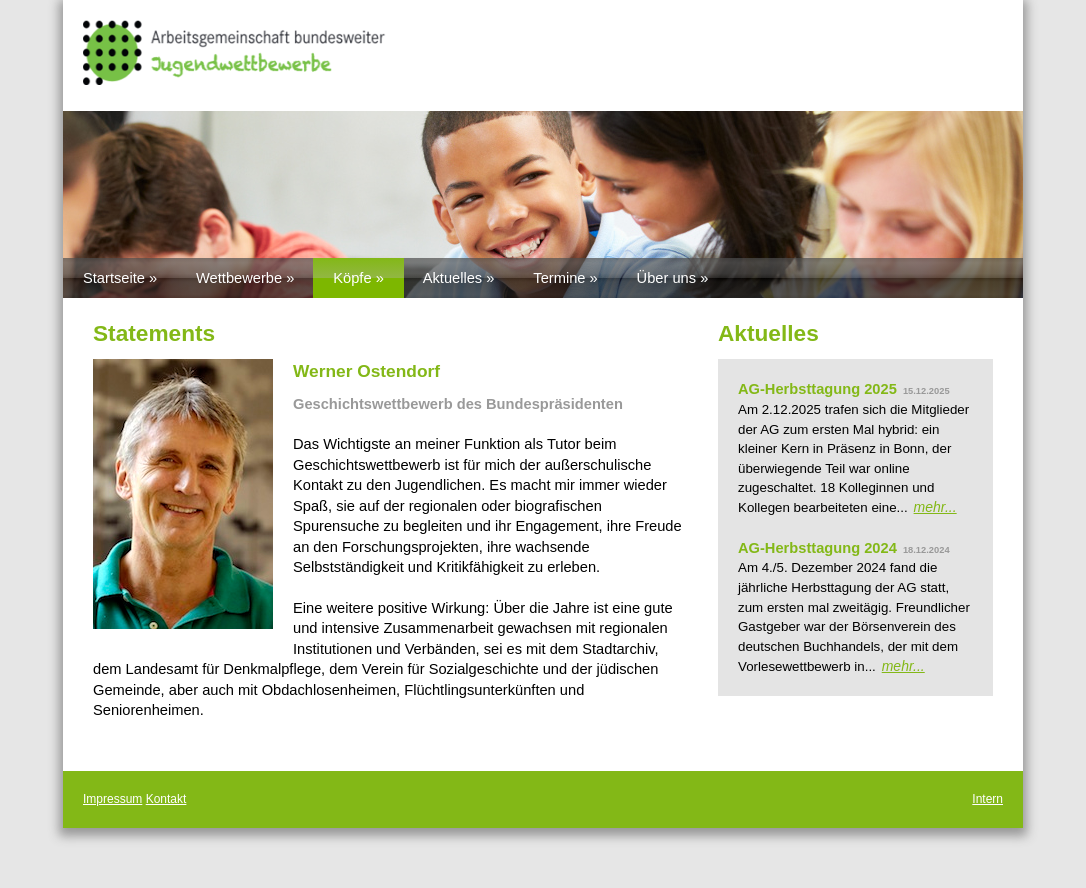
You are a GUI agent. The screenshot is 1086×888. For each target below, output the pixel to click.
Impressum (112, 799)
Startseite (114, 278)
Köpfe (352, 278)
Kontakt (166, 799)
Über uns (666, 278)
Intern (987, 799)
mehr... (935, 507)
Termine (559, 278)
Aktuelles (452, 278)
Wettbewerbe (239, 278)
